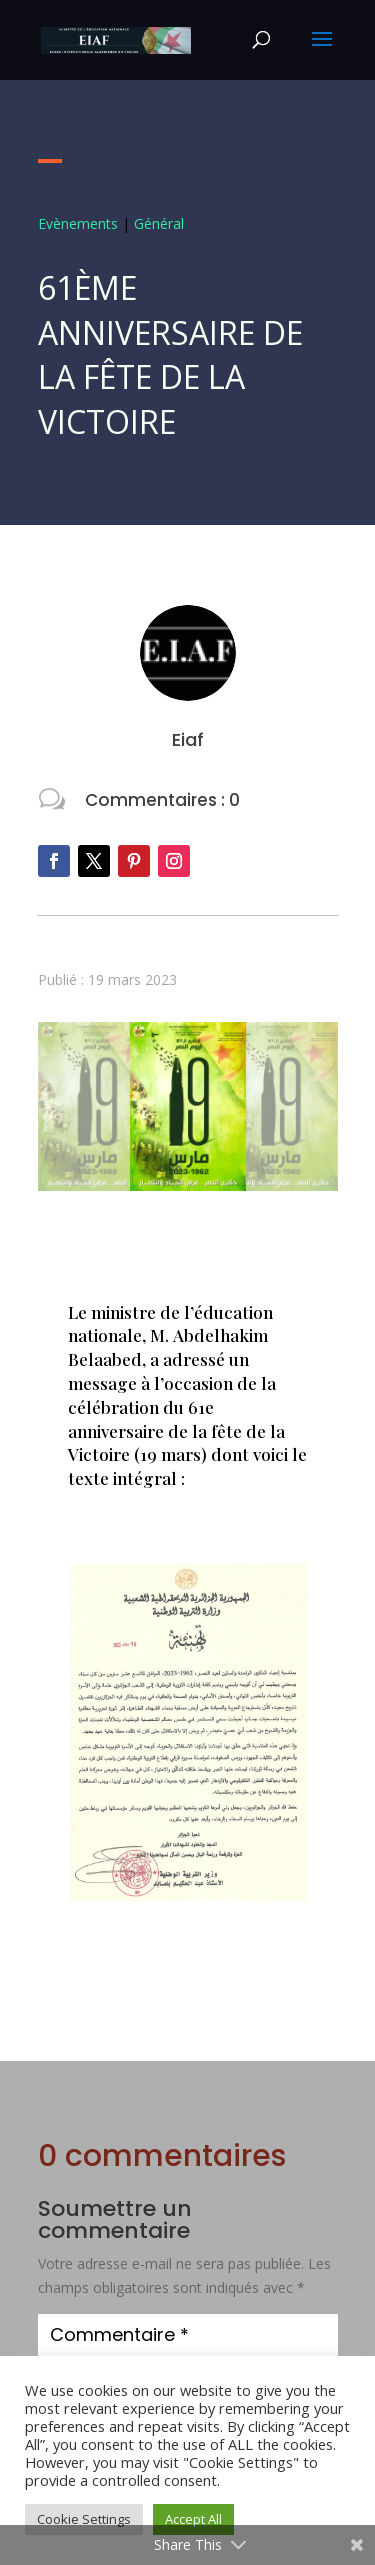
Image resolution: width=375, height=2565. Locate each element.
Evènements (78, 223)
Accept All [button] (193, 2519)
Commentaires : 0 (162, 800)
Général (159, 223)
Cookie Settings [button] (84, 2519)
